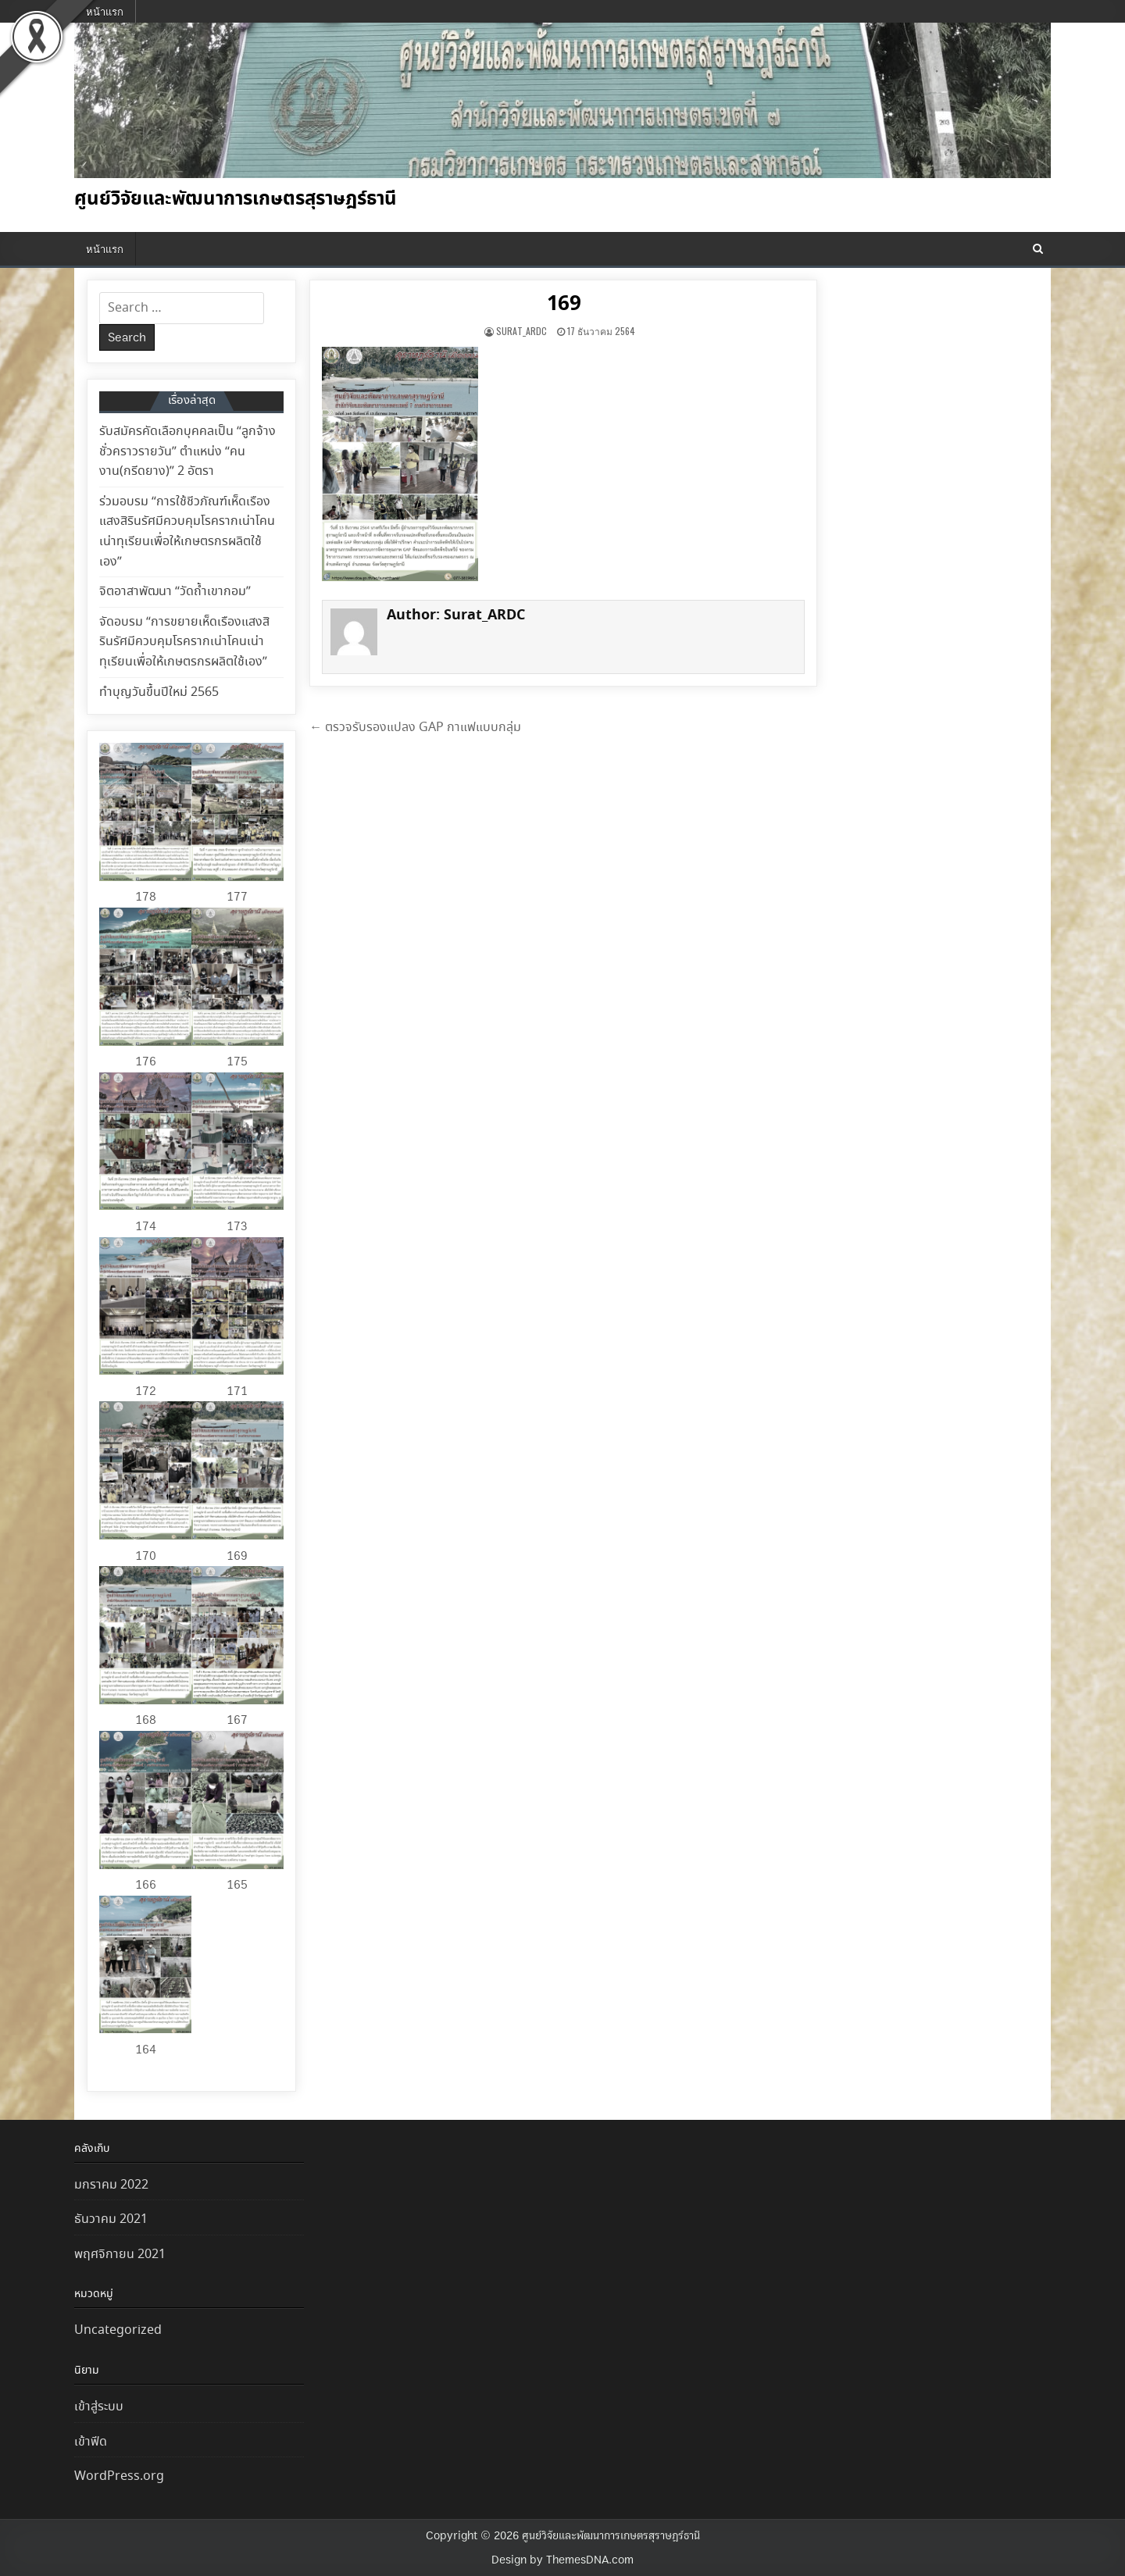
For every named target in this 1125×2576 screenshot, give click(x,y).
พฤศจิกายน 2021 (120, 2255)
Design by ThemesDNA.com (562, 2560)
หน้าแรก (104, 11)
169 (564, 304)
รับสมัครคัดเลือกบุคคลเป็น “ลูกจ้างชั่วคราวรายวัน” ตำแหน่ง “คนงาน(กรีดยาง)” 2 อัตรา (187, 451)
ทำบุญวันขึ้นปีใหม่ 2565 (159, 692)
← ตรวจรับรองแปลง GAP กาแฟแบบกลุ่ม (415, 728)
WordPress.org (119, 2476)
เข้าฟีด (90, 2442)
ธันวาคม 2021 (111, 2219)
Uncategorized (118, 2330)
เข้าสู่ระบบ (98, 2407)
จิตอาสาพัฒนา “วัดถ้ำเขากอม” (175, 592)
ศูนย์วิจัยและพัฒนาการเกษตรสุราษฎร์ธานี (235, 199)
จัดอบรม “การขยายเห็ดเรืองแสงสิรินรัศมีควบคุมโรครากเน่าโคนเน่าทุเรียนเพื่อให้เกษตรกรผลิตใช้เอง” (184, 642)
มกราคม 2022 (111, 2185)
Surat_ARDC (521, 330)
